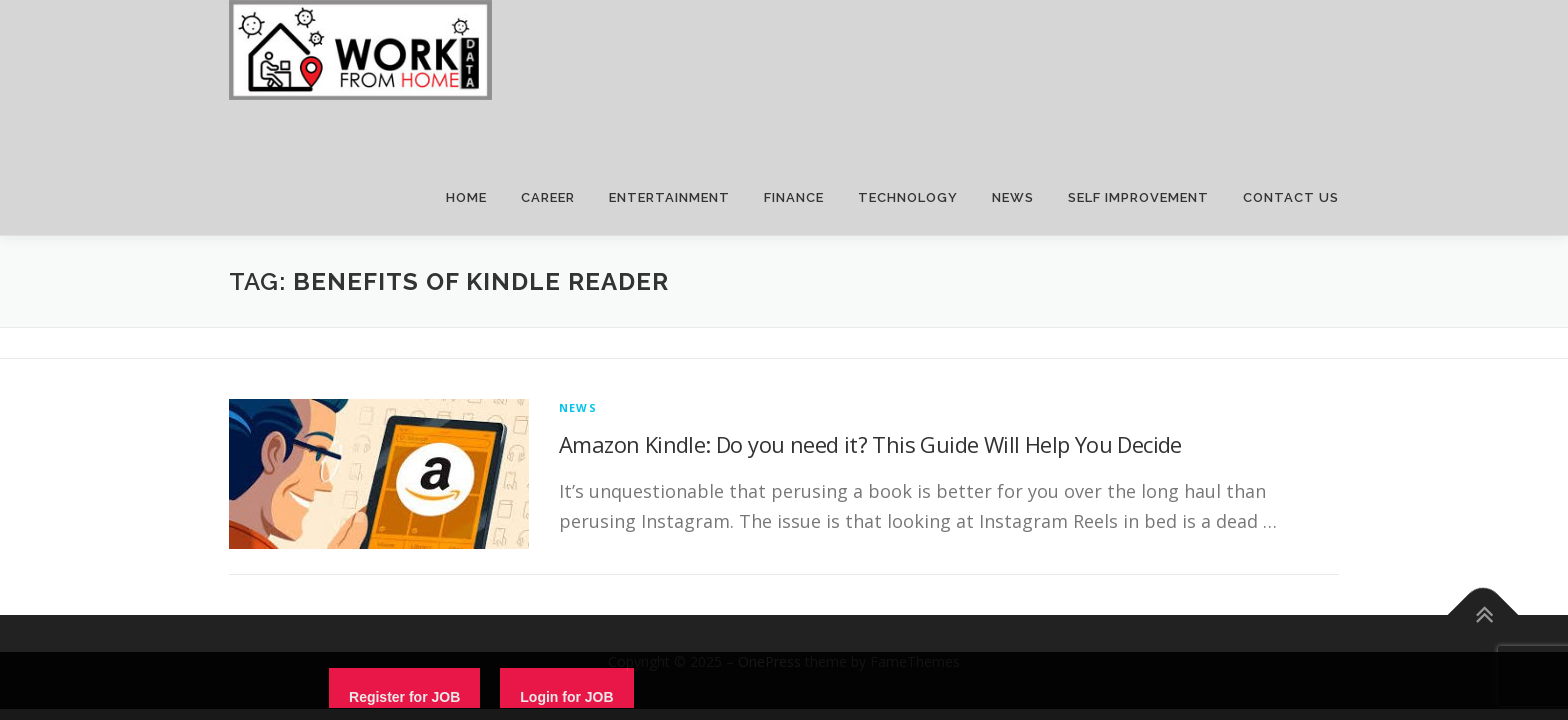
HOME (466, 197)
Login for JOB (566, 697)
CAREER (548, 197)
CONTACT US (1291, 197)
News (578, 407)
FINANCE (794, 197)
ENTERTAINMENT (669, 197)
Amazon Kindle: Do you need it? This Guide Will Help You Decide (870, 444)
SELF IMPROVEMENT (1138, 197)
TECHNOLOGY (908, 197)
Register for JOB (404, 697)
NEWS (1013, 197)
